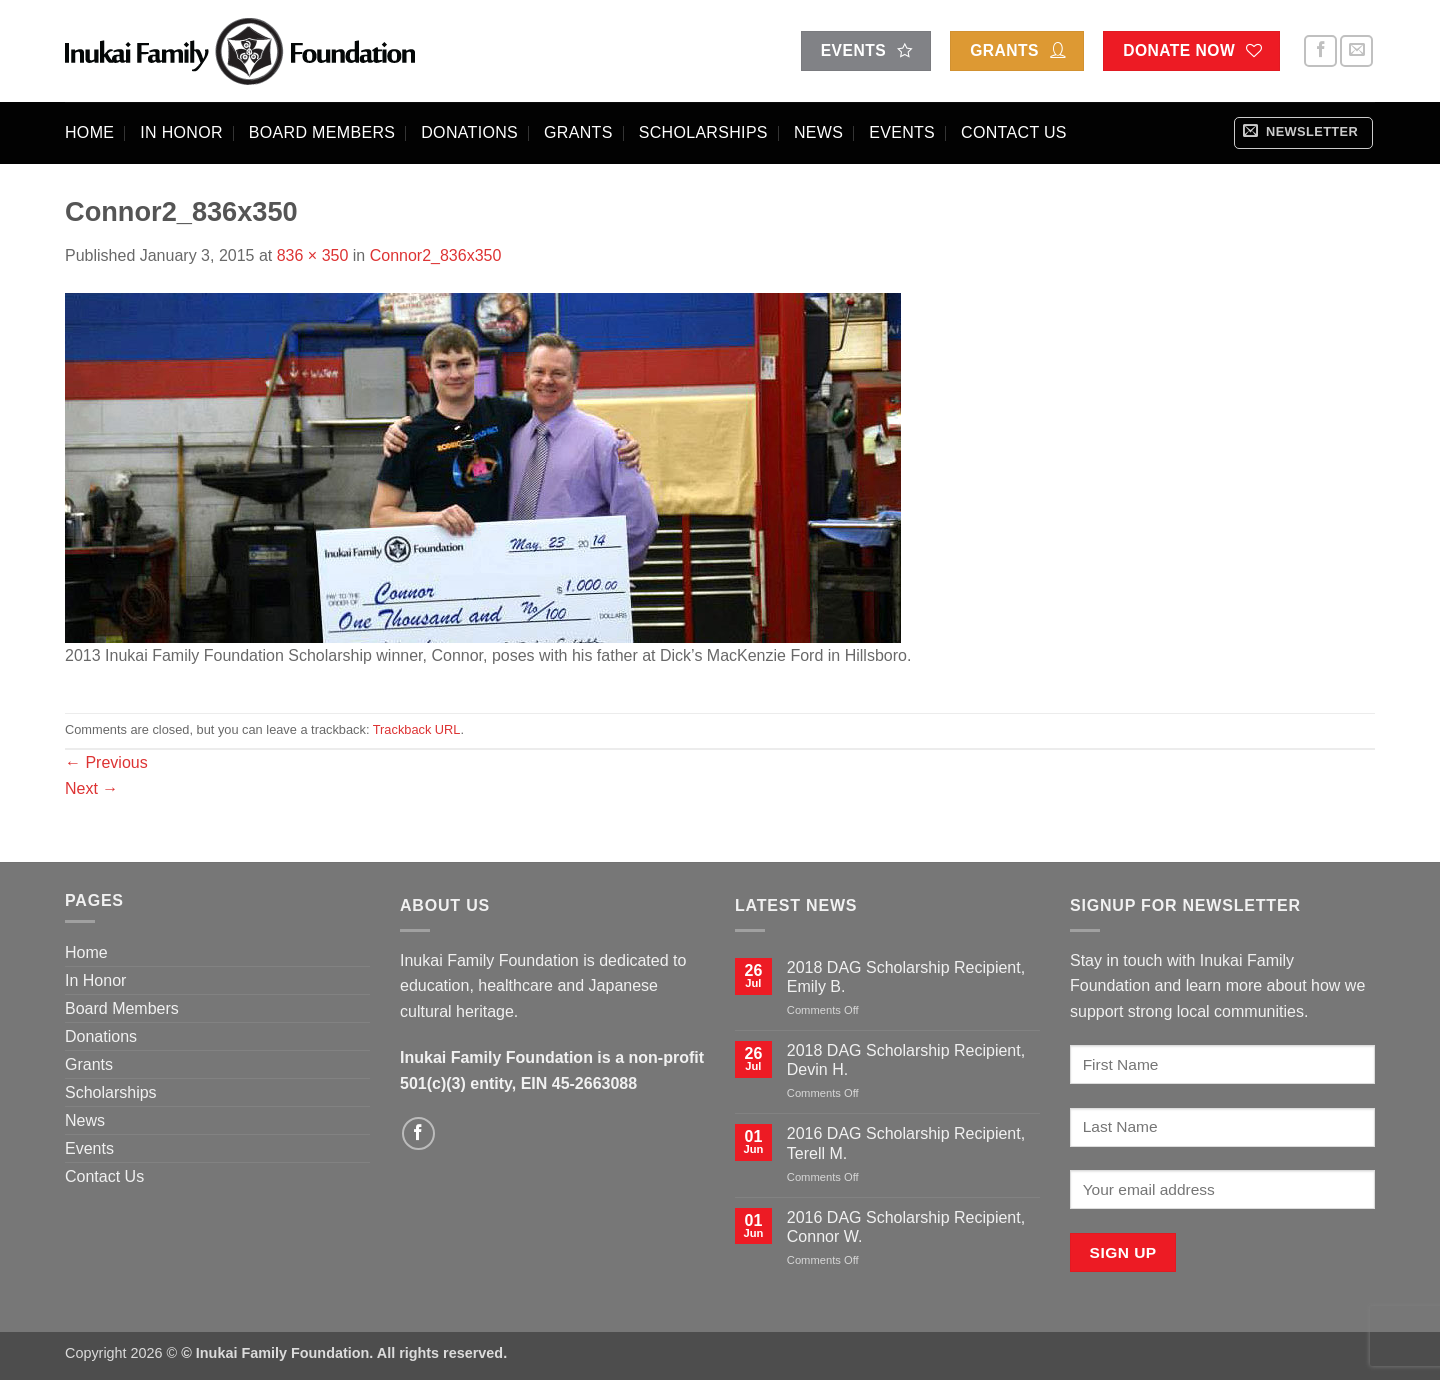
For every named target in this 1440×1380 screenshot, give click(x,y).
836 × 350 (313, 255)
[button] (1304, 133)
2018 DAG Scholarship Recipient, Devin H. (906, 1060)
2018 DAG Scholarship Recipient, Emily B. (906, 977)
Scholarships (703, 132)
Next (91, 788)
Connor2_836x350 (436, 255)
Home (89, 132)
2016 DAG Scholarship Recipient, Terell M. (906, 1143)
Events (902, 132)
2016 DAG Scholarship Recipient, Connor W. (906, 1227)
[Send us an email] (1356, 51)
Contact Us (1014, 132)
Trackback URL (417, 729)
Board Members (322, 132)
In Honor (181, 132)
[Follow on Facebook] (1320, 51)
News (818, 132)
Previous (106, 762)
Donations (469, 132)
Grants (578, 132)
